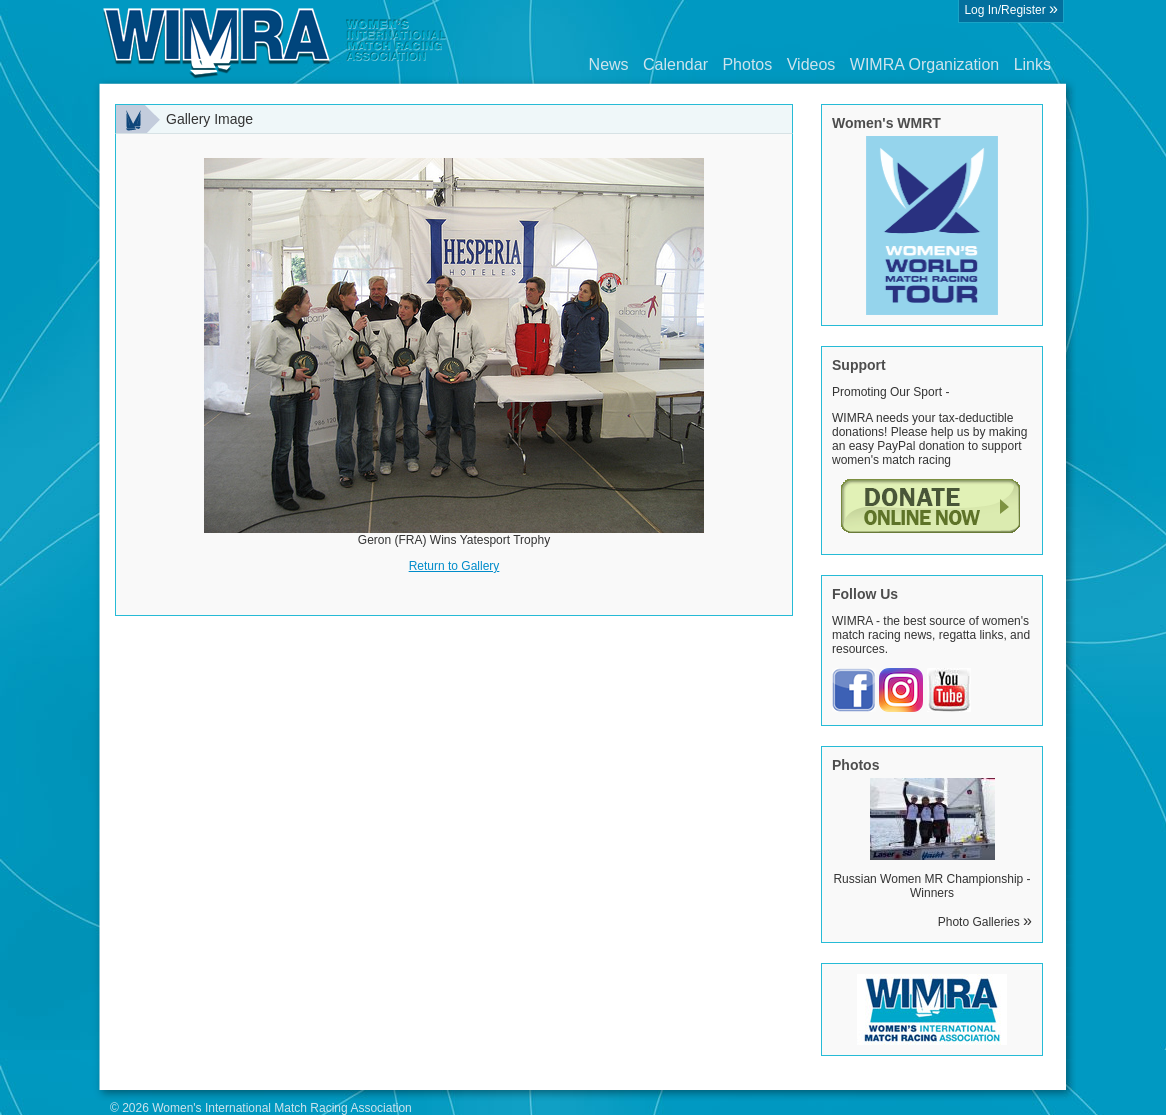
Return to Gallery (454, 566)
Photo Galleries (985, 922)
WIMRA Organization (924, 64)
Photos (747, 64)
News (609, 64)
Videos (811, 64)
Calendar (675, 64)
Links (1032, 64)
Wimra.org (275, 42)
